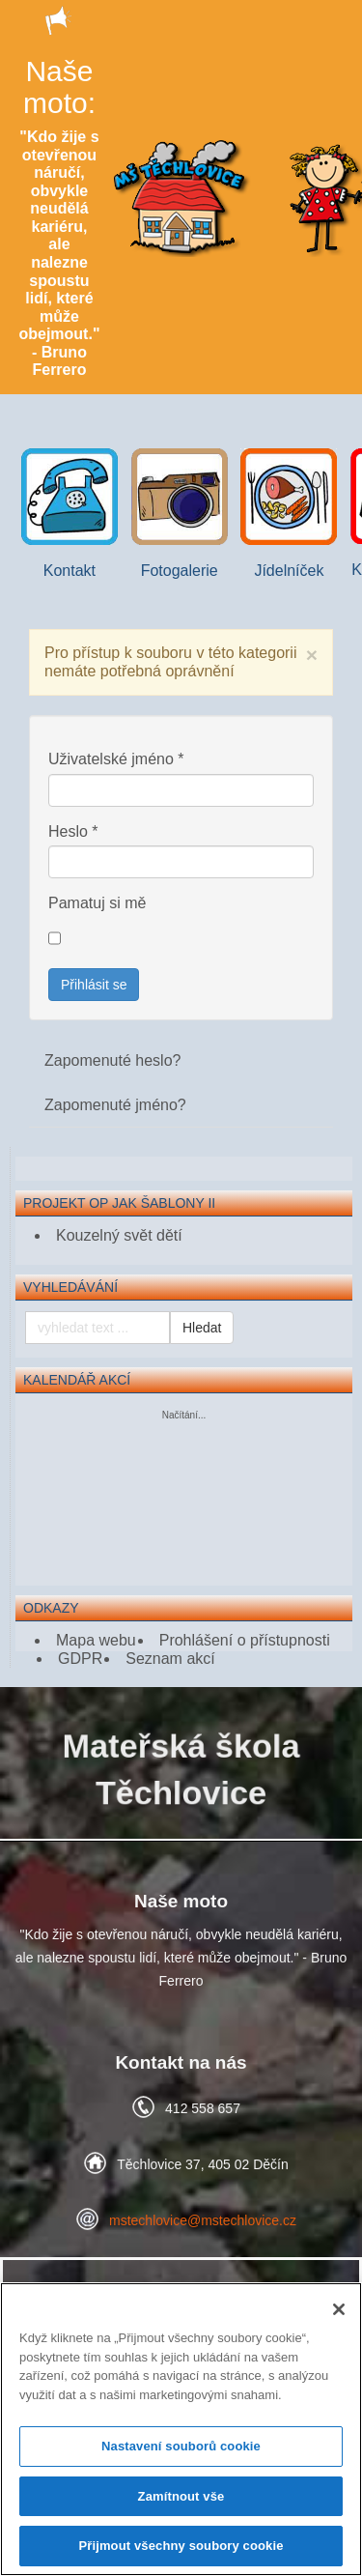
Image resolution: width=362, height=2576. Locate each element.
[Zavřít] (339, 2309)
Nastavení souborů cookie (181, 2446)
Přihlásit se (93, 984)
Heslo (73, 831)
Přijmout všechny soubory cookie (180, 2545)
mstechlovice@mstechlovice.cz (202, 2220)
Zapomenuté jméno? (115, 1105)
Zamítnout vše (181, 2496)
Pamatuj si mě (97, 903)
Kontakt (69, 514)
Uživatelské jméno (116, 759)
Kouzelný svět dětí (119, 1235)
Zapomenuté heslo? (112, 1060)
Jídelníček (288, 514)
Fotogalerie (179, 514)
